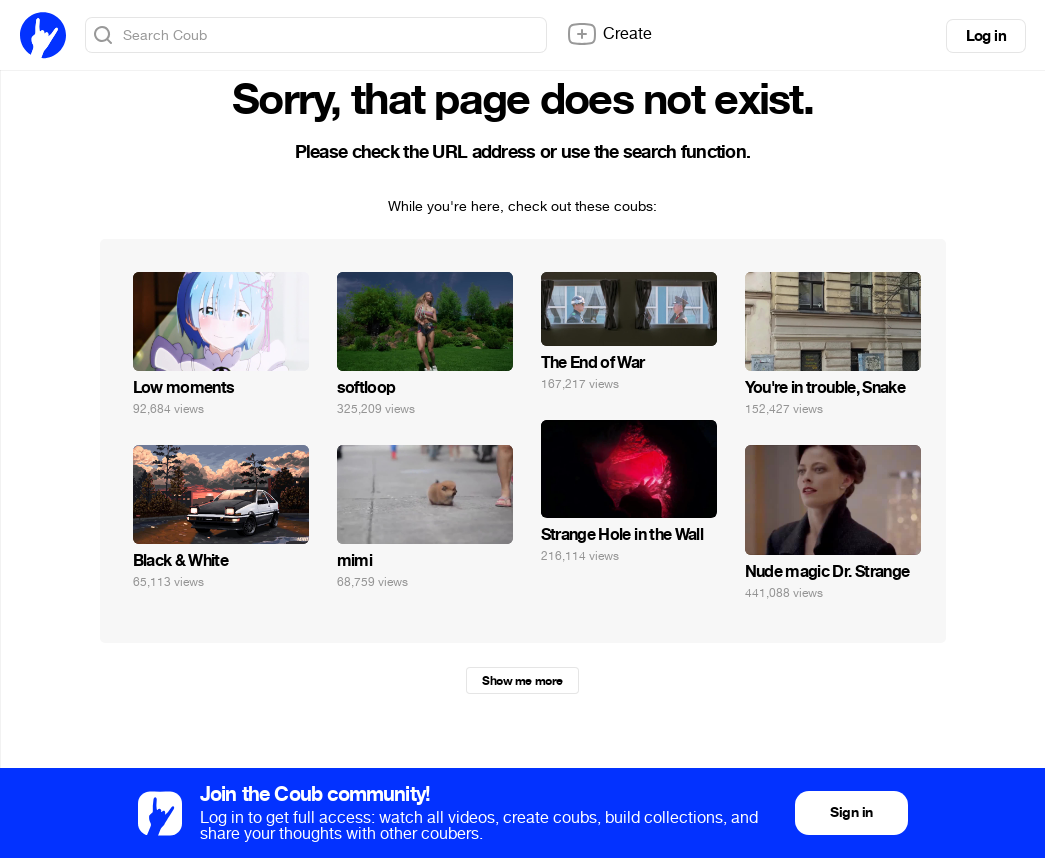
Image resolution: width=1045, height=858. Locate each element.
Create (609, 34)
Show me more (522, 681)
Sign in (851, 812)
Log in (986, 36)
